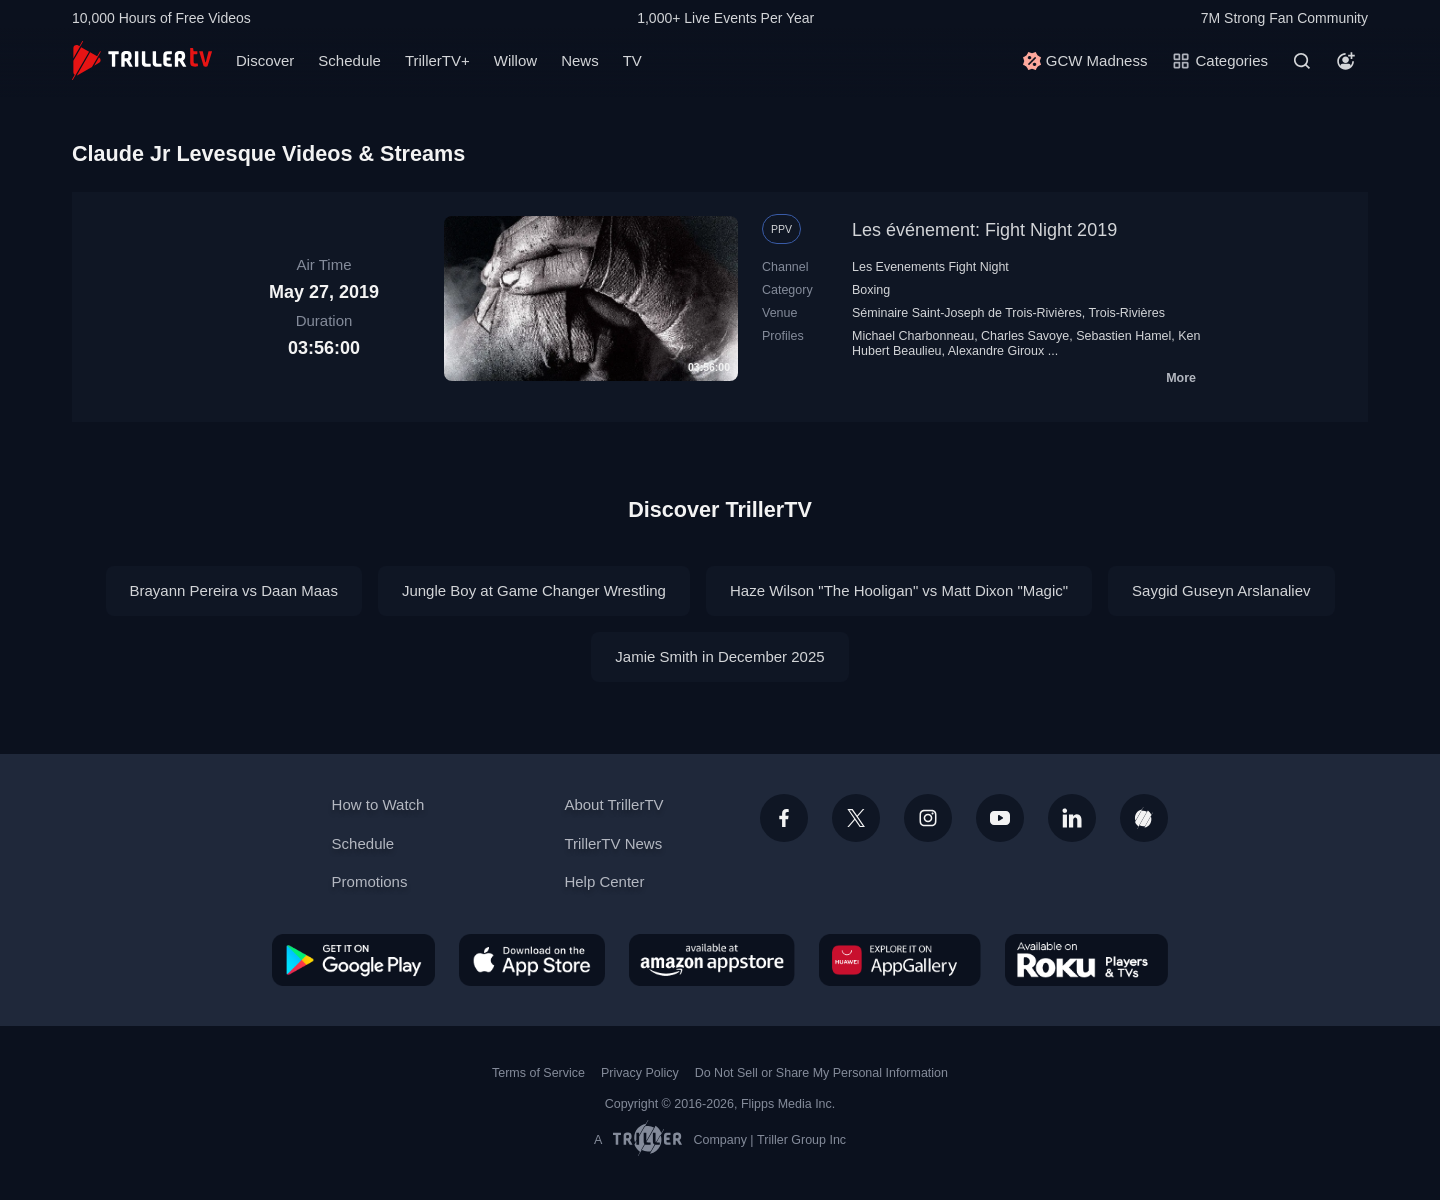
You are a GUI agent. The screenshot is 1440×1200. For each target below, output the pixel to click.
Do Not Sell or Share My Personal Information (821, 1073)
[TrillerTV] (142, 60)
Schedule (349, 60)
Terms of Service (538, 1073)
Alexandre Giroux (996, 351)
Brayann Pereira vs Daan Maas (234, 590)
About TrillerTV (613, 804)
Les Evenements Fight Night (930, 267)
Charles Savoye (1025, 336)
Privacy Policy (640, 1073)
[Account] (1346, 61)
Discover (265, 60)
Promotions (370, 881)
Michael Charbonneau (913, 336)
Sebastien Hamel (1123, 336)
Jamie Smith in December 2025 (719, 656)
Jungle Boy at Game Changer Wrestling (534, 590)
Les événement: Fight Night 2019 (984, 230)
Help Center (604, 881)
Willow (515, 60)
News (580, 60)
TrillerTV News (613, 843)
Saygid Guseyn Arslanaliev (1221, 590)
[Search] (1302, 61)
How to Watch (378, 804)
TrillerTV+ (437, 60)
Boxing (871, 290)
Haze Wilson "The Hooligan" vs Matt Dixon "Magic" (899, 590)
